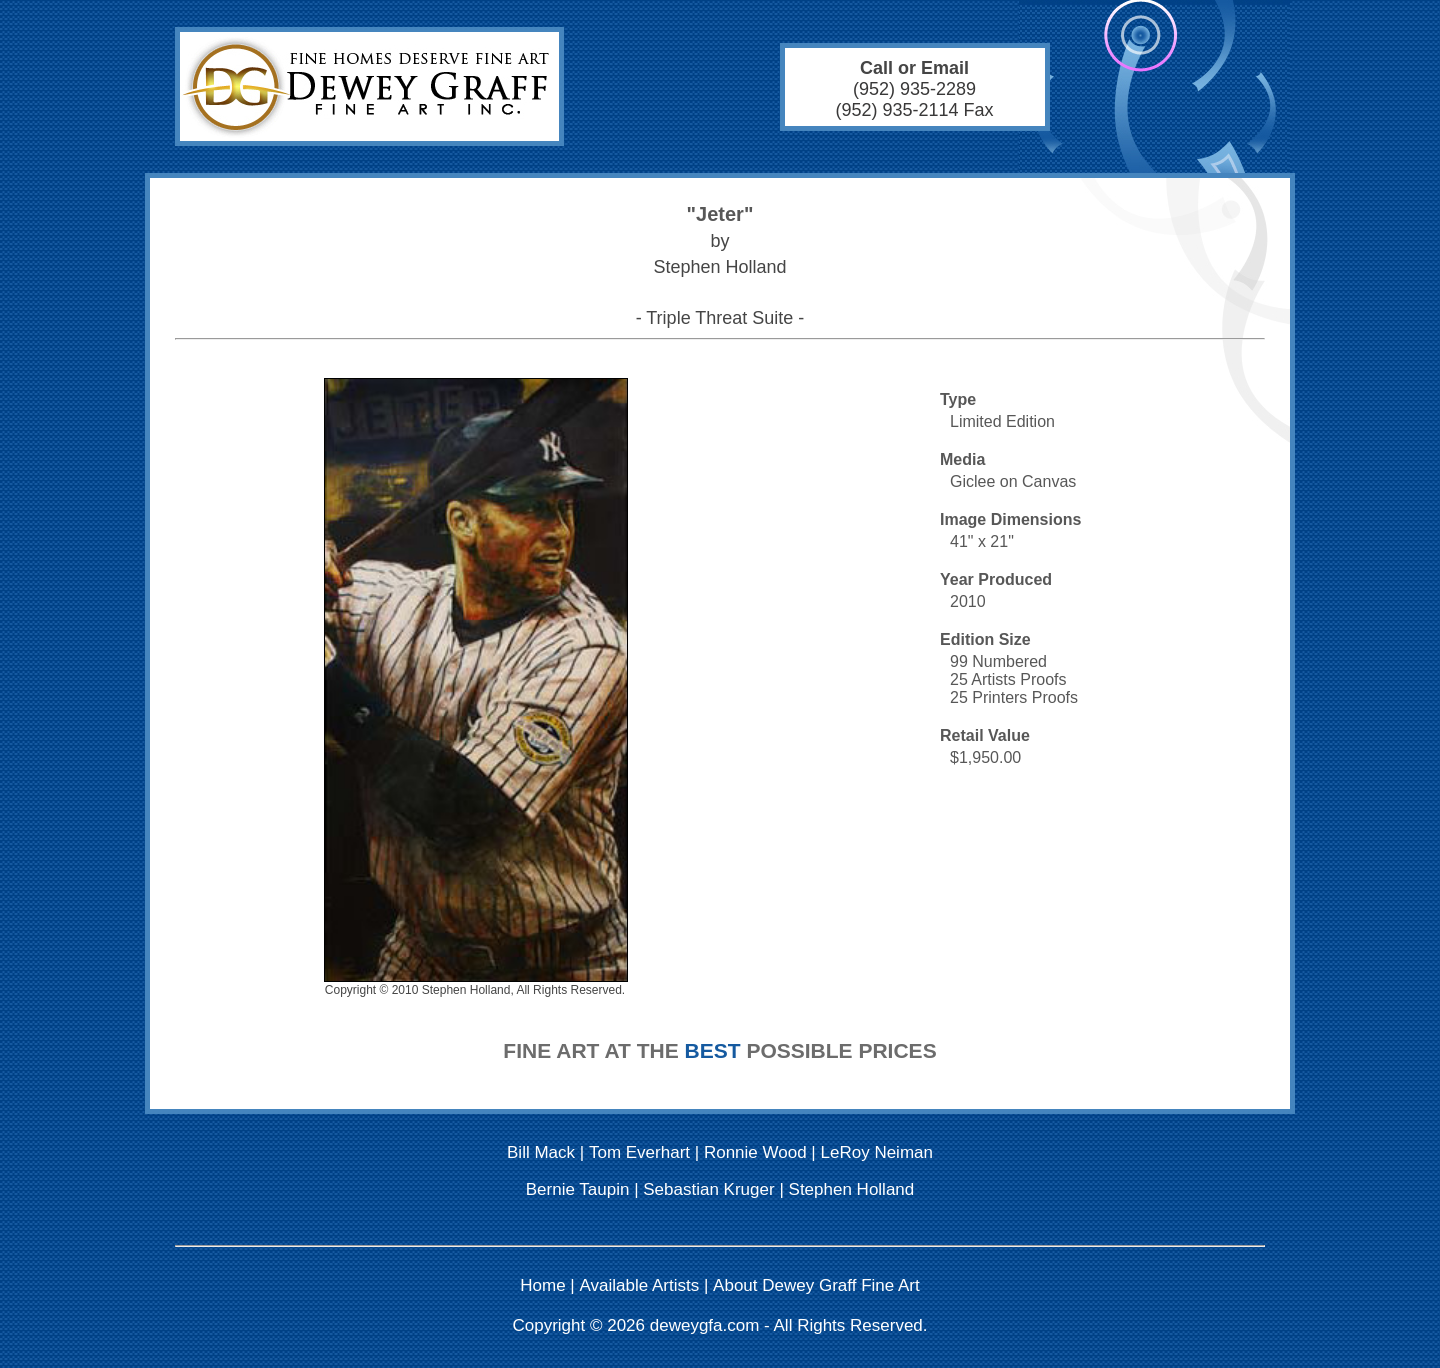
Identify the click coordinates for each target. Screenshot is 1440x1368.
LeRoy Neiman (877, 1152)
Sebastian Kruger (708, 1189)
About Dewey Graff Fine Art (816, 1285)
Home (542, 1285)
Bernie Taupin (578, 1189)
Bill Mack (541, 1152)
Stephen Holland (852, 1189)
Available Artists (640, 1285)
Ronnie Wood (755, 1152)
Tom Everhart (639, 1152)
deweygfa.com (705, 1325)
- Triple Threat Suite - (720, 318)
